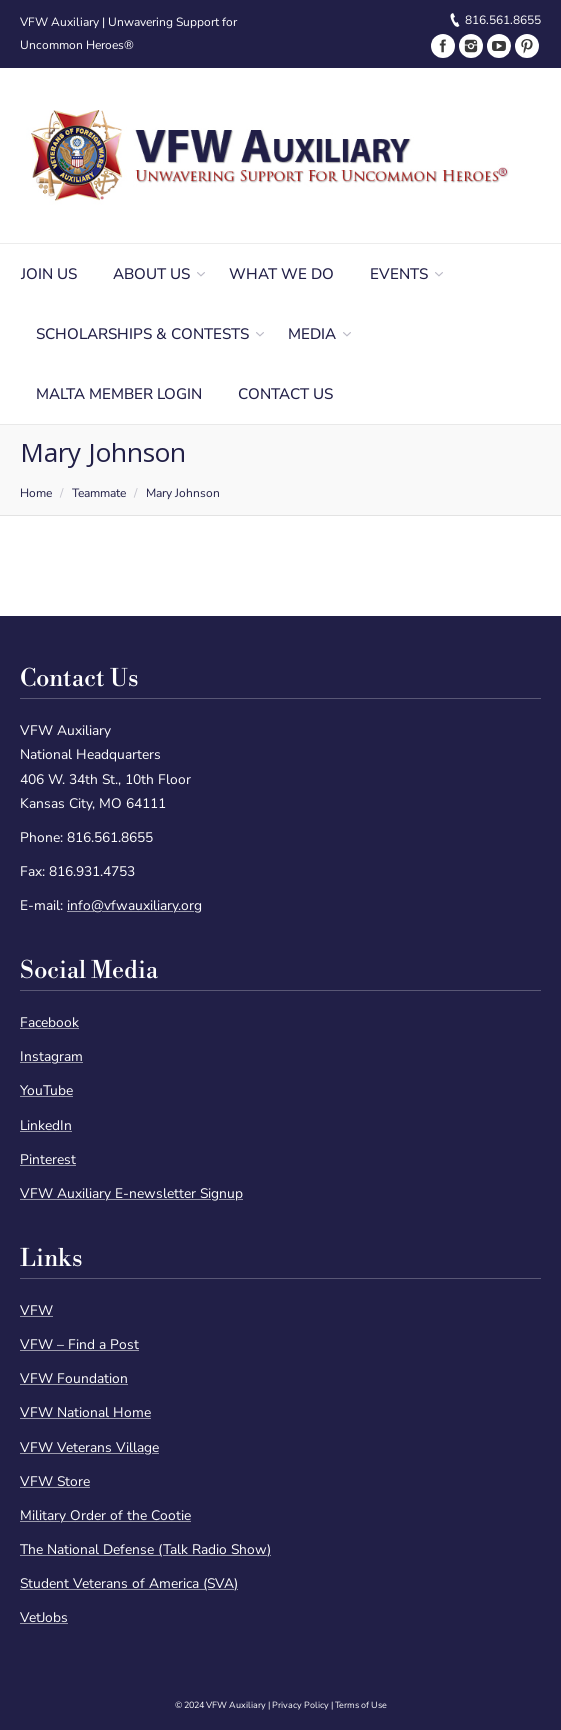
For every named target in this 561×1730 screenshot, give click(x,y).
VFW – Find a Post (79, 1344)
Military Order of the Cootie (105, 1515)
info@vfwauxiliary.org (134, 905)
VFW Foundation (74, 1378)
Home (36, 493)
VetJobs (44, 1617)
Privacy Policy (300, 1705)
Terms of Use (361, 1705)
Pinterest (48, 1159)
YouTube (46, 1090)
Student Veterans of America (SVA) (129, 1583)
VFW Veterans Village (89, 1447)
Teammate (99, 493)
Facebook (49, 1022)
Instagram (51, 1056)
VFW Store (55, 1481)
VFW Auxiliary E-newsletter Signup (131, 1193)
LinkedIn (46, 1125)
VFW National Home (85, 1412)
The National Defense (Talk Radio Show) (145, 1549)
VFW (36, 1310)
